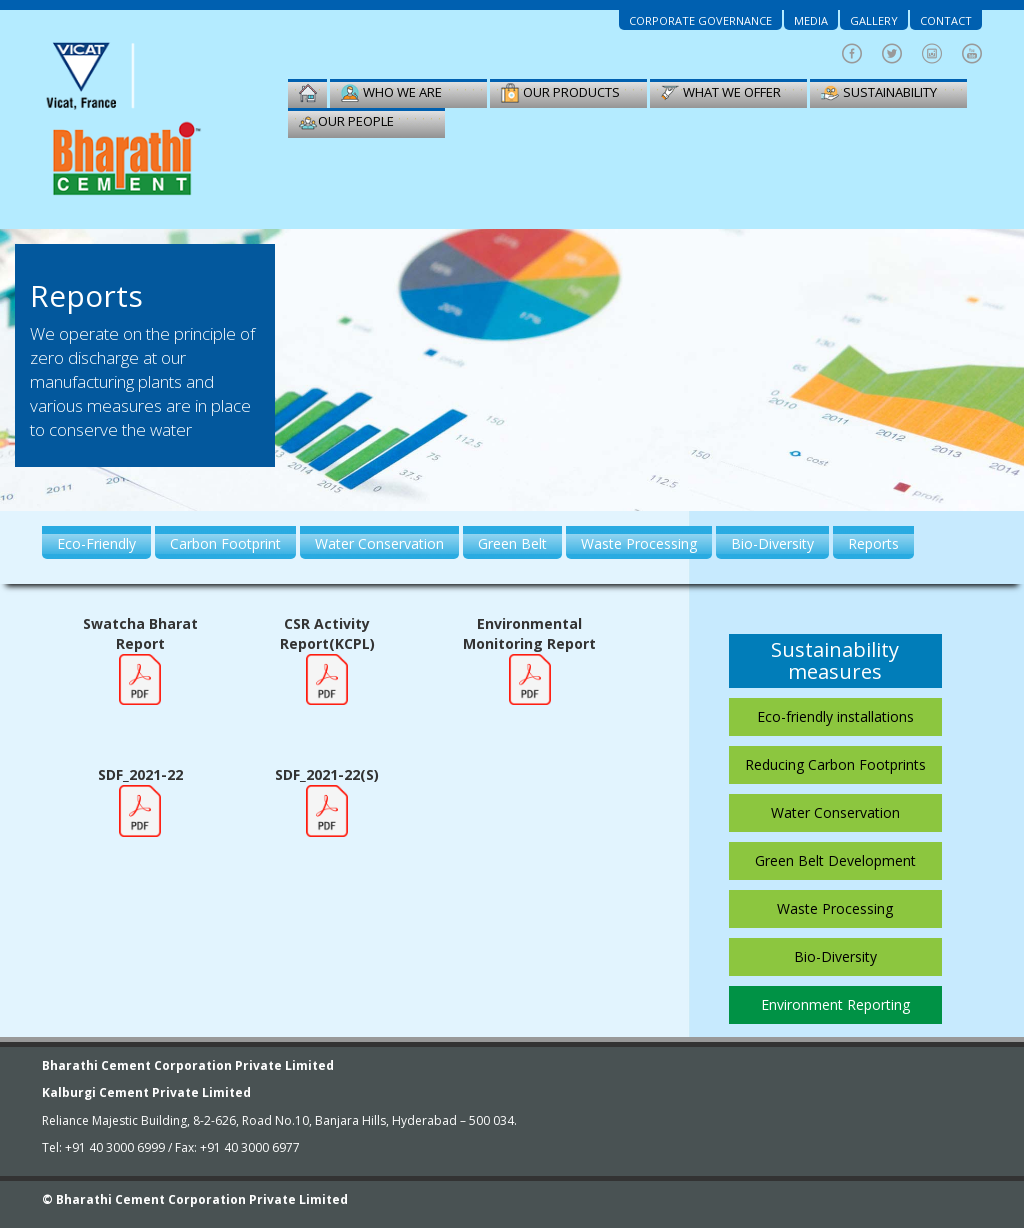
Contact (946, 20)
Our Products (560, 93)
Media (811, 20)
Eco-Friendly (96, 543)
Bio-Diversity (772, 543)
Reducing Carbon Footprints (835, 764)
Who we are (391, 93)
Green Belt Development (835, 860)
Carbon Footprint (225, 543)
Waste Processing (639, 543)
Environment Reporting (835, 1004)
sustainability (878, 93)
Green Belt (512, 543)
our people (346, 122)
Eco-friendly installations (835, 716)
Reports (873, 543)
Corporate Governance (700, 20)
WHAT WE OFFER (720, 93)
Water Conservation (379, 543)
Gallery (874, 20)
